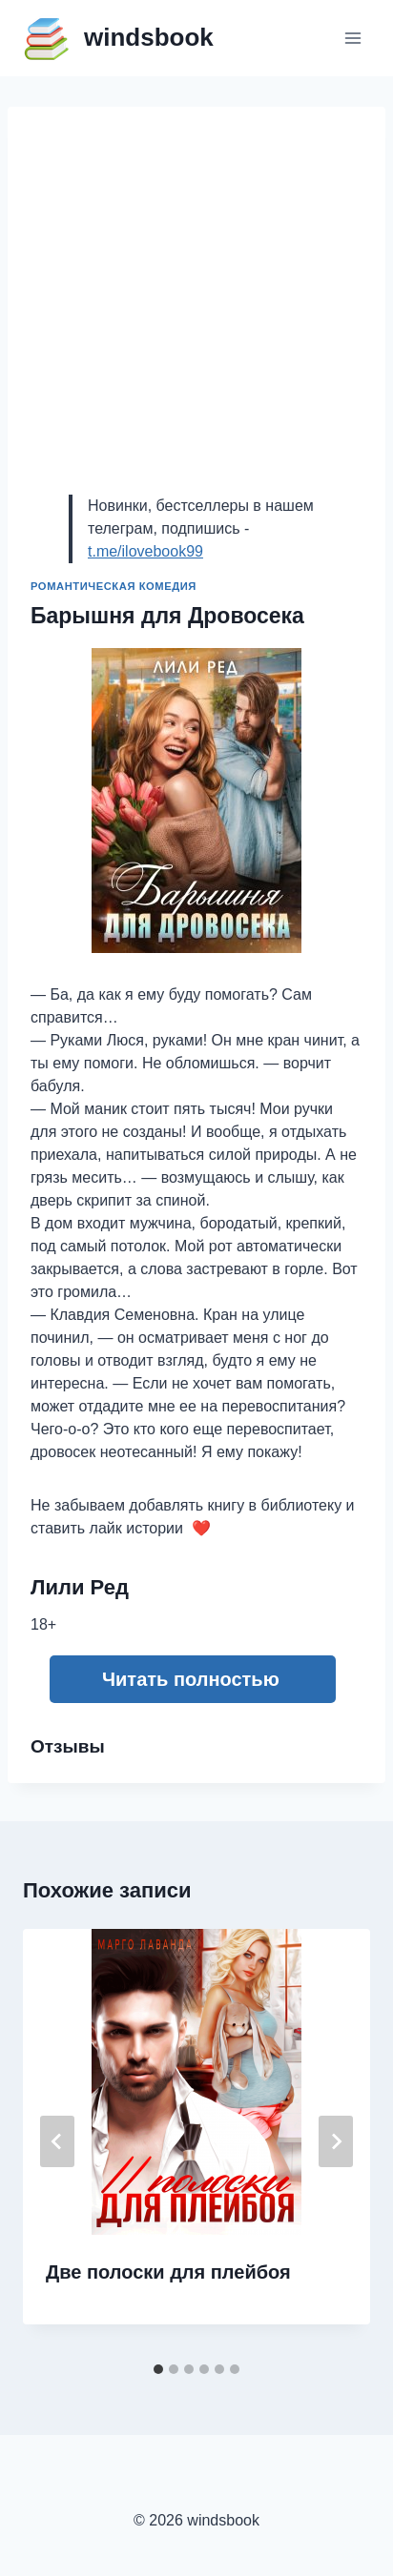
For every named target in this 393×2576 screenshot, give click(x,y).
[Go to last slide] (57, 2141)
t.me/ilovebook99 (145, 551)
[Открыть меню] (352, 37)
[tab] (158, 2369)
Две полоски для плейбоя (168, 2272)
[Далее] (336, 2141)
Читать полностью (190, 1679)
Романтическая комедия (113, 586)
